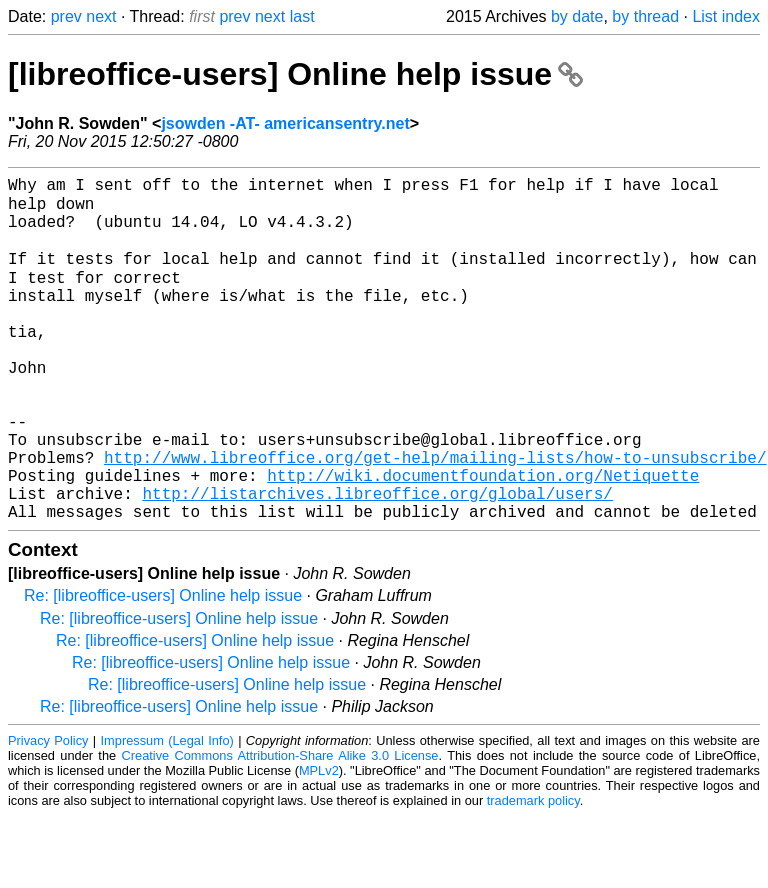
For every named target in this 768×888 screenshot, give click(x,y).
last (302, 16)
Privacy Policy (48, 812)
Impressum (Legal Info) (167, 812)
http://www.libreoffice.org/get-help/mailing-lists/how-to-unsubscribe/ (435, 517)
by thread (645, 16)
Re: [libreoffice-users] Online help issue (163, 667)
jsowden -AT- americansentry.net (285, 123)
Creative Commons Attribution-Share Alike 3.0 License (280, 827)
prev (66, 16)
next (101, 16)
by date (577, 16)
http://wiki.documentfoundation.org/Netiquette (483, 539)
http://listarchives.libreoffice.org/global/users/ (377, 561)
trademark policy (533, 872)
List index (726, 16)
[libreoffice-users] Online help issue (295, 74)
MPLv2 (319, 842)
